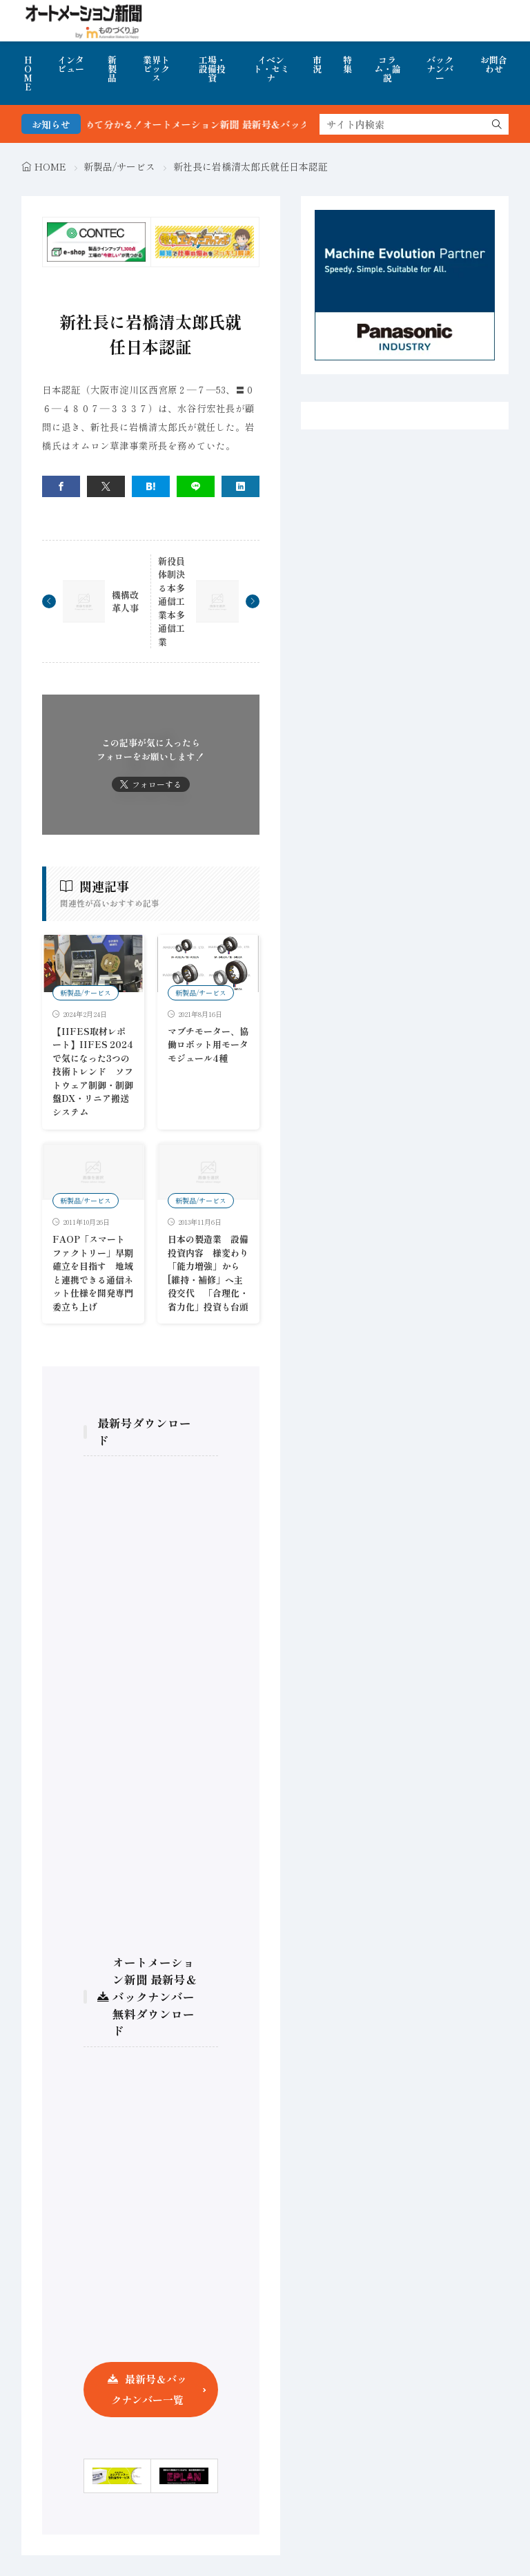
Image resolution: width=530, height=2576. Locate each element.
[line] (196, 486)
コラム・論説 (387, 68)
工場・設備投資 (212, 68)
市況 (317, 64)
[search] (497, 124)
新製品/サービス (119, 166)
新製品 (112, 68)
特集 (347, 64)
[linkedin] (240, 486)
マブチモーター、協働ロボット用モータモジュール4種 (208, 1045)
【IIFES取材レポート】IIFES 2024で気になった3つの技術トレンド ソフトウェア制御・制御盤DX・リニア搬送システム (92, 1071)
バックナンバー (439, 68)
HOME (27, 73)
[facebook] (61, 486)
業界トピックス (156, 68)
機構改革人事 (125, 601)
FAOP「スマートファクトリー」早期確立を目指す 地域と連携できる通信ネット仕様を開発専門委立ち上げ (92, 1272)
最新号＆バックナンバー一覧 (149, 2389)
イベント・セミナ (271, 68)
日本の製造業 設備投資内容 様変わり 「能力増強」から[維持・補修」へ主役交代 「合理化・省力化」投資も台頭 (212, 1272)
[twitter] (106, 486)
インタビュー (70, 64)
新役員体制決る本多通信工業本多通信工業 (171, 601)
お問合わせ (493, 64)
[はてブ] (151, 486)
